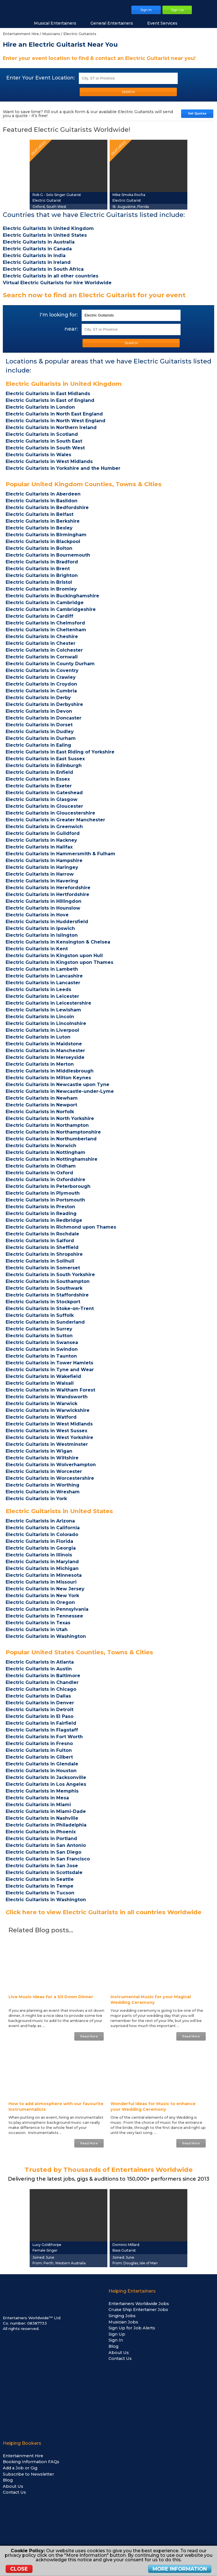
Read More (89, 2036)
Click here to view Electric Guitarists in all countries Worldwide (103, 1912)
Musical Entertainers (58, 23)
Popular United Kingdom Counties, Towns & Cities (84, 484)
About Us (118, 2352)
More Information (180, 2569)
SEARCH (128, 92)
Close (19, 2569)
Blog (113, 2346)
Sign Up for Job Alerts (131, 2328)
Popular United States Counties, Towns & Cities (79, 1652)
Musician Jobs (123, 2322)
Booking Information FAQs (31, 2461)
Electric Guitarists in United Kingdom (63, 383)
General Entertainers (114, 23)
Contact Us (120, 2358)
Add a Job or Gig (20, 2468)
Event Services (165, 23)
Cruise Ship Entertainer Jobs (138, 2309)
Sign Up (116, 2334)
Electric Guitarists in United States (59, 1511)
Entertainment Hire (23, 2455)
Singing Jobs (122, 2315)
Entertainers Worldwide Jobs (138, 2303)
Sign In (115, 2340)
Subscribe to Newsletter (28, 2474)
